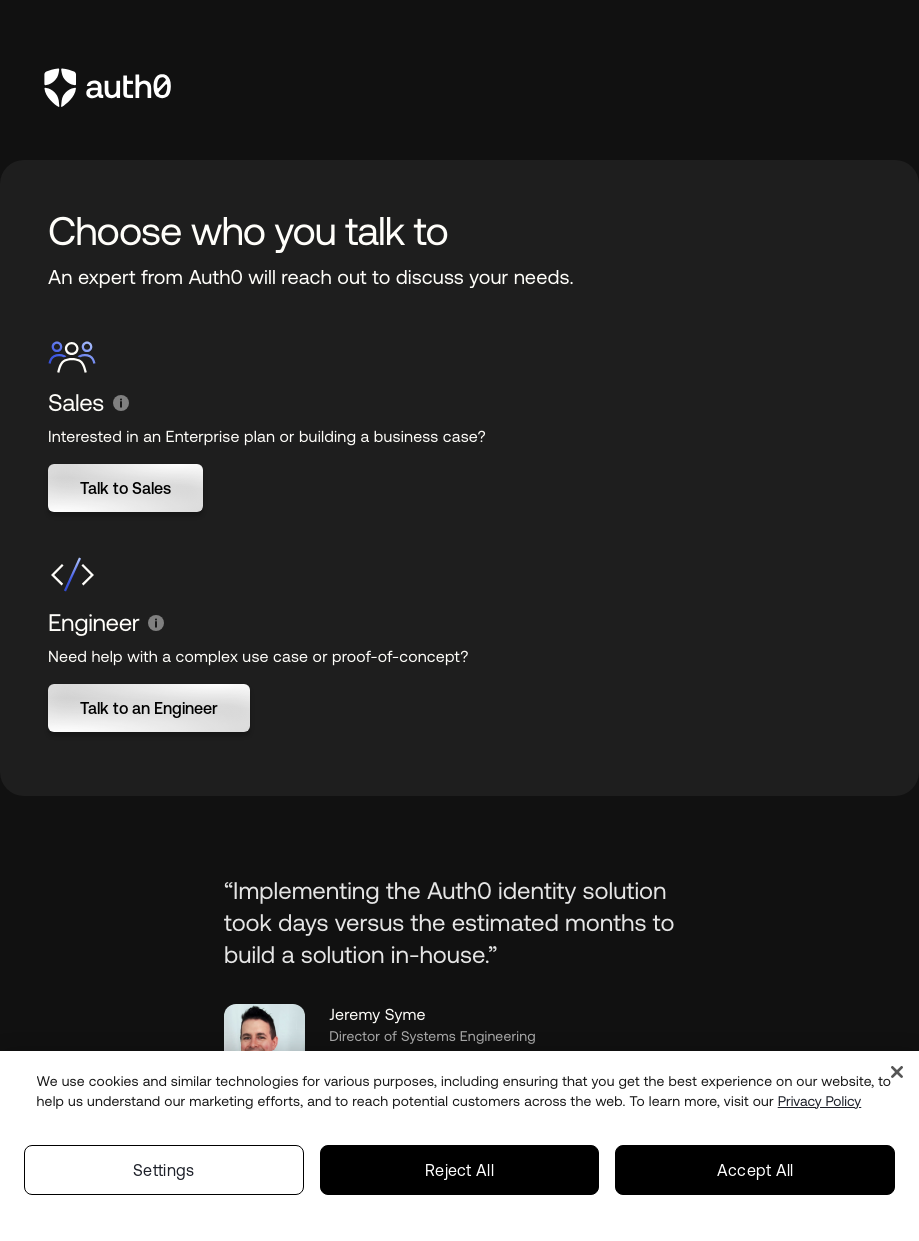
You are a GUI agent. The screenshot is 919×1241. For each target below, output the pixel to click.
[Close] (897, 1078)
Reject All (459, 1176)
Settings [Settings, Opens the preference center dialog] (164, 1176)
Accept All (755, 1176)
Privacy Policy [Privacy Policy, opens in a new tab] (820, 1107)
